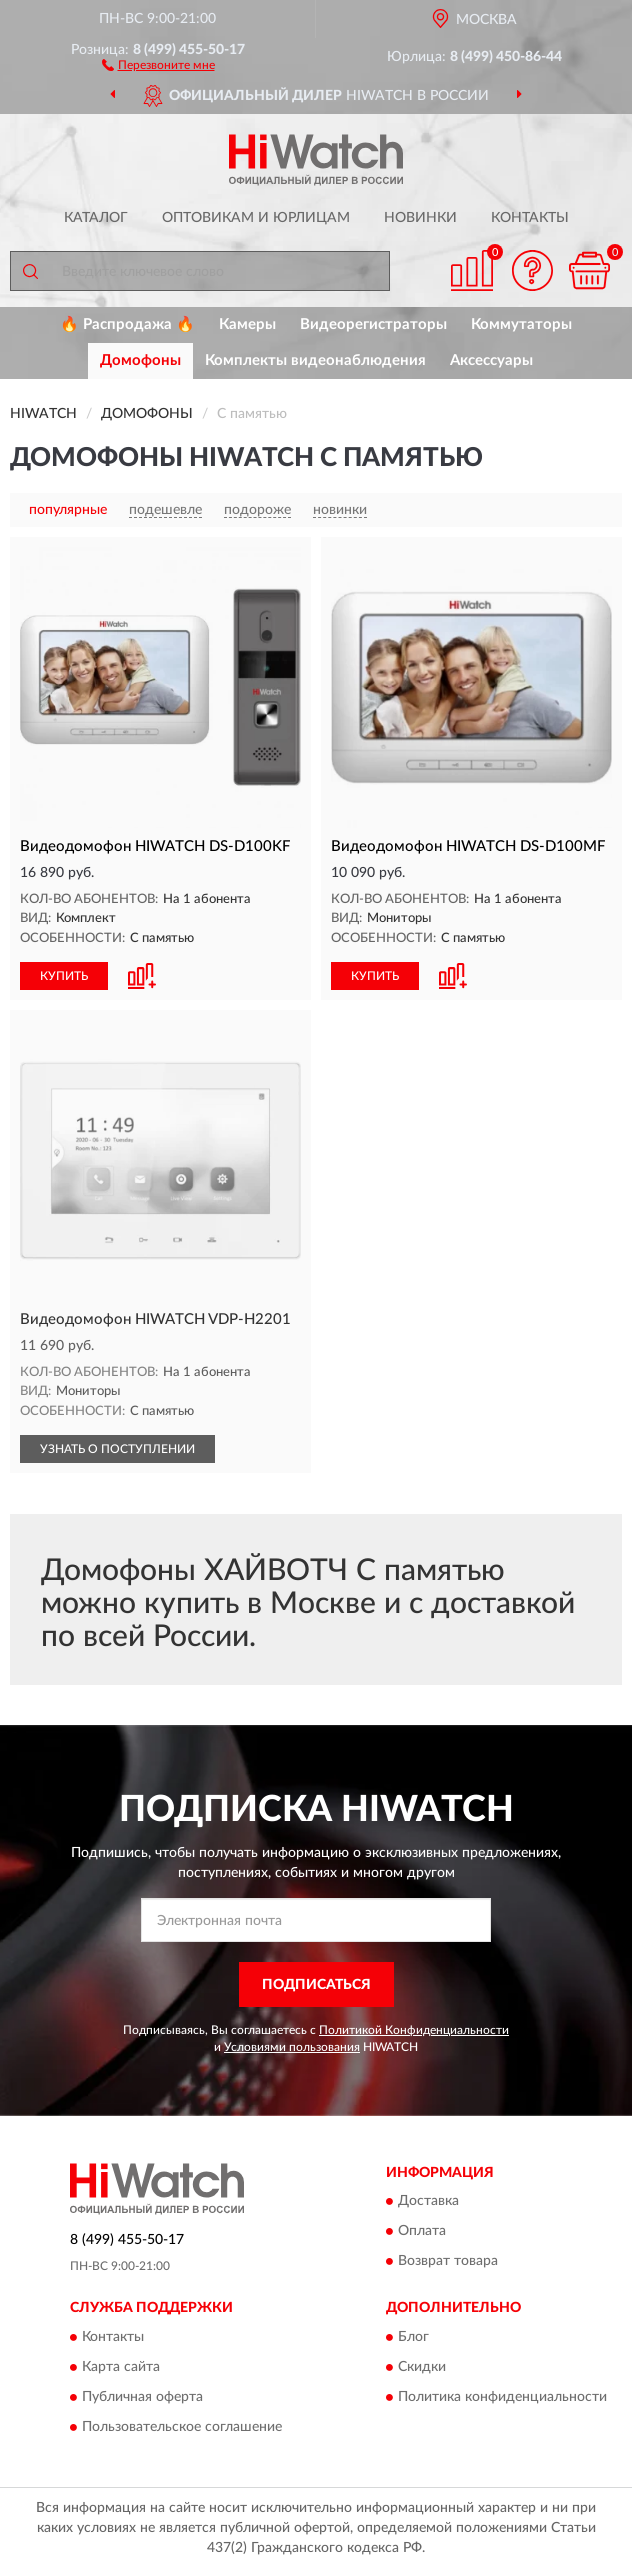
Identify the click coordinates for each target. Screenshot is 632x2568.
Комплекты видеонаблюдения (315, 360)
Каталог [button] (96, 218)
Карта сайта (121, 2367)
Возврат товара (448, 2262)
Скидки (422, 2367)
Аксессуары (491, 360)
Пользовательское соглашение (182, 2427)
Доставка (428, 2202)
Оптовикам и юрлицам (256, 218)
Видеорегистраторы (373, 324)
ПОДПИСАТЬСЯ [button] (316, 1985)
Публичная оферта (142, 2397)
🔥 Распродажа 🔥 (127, 324)
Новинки (420, 218)
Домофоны (140, 360)
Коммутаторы (521, 324)
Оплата (422, 2232)
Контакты (530, 218)
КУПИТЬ (64, 976)
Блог (413, 2337)
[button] (158, 64)
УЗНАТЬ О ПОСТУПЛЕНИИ (117, 1449)
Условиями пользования (292, 2047)
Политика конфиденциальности (502, 2397)
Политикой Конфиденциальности (414, 2030)
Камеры (247, 324)
